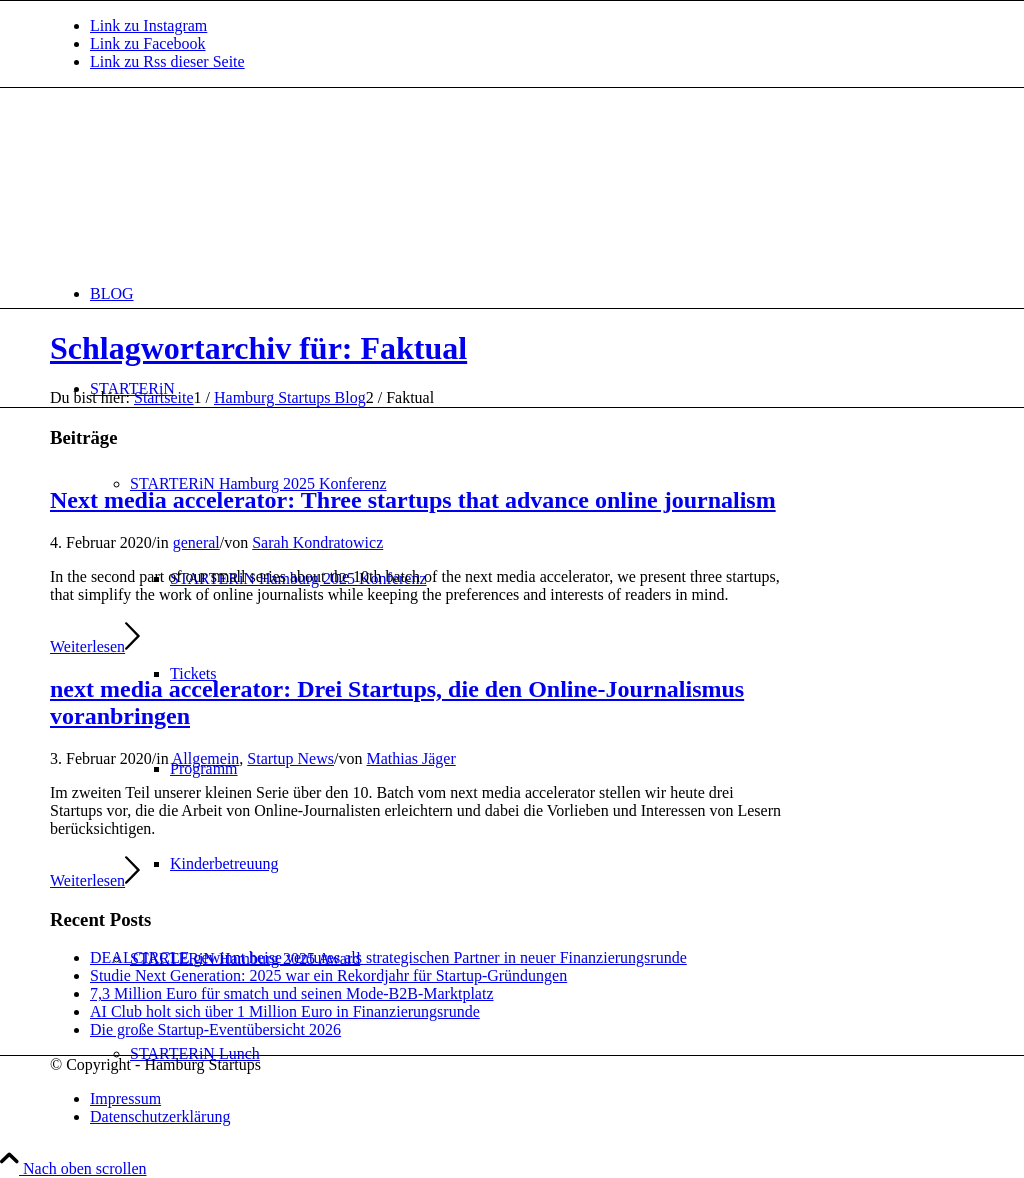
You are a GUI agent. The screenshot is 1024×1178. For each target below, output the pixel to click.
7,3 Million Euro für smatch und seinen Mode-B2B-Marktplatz (291, 993)
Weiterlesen (95, 646)
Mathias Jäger (410, 758)
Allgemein (206, 758)
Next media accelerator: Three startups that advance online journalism (413, 500)
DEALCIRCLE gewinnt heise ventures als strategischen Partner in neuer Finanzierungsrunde (388, 957)
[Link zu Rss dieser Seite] (167, 61)
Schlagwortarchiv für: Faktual (258, 348)
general (196, 542)
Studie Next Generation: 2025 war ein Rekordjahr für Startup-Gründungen (328, 975)
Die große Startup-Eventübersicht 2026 (215, 1029)
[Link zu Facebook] (148, 43)
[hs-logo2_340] (200, 182)
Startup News (290, 758)
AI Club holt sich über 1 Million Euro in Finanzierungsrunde (285, 1011)
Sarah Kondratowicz (317, 542)
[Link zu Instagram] (148, 25)
